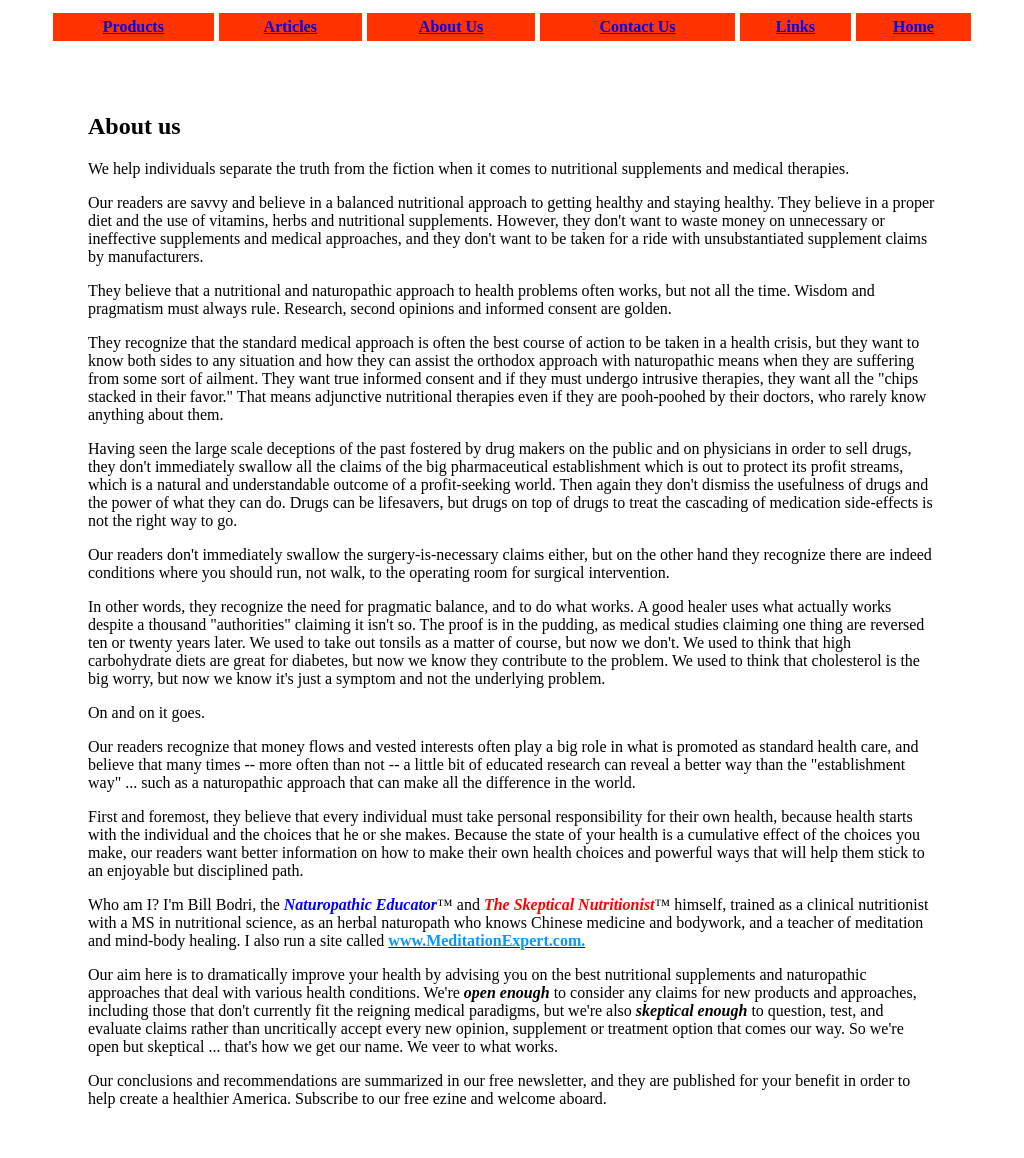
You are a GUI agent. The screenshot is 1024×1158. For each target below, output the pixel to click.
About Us (451, 26)
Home (913, 26)
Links (795, 26)
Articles (290, 26)
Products (133, 26)
